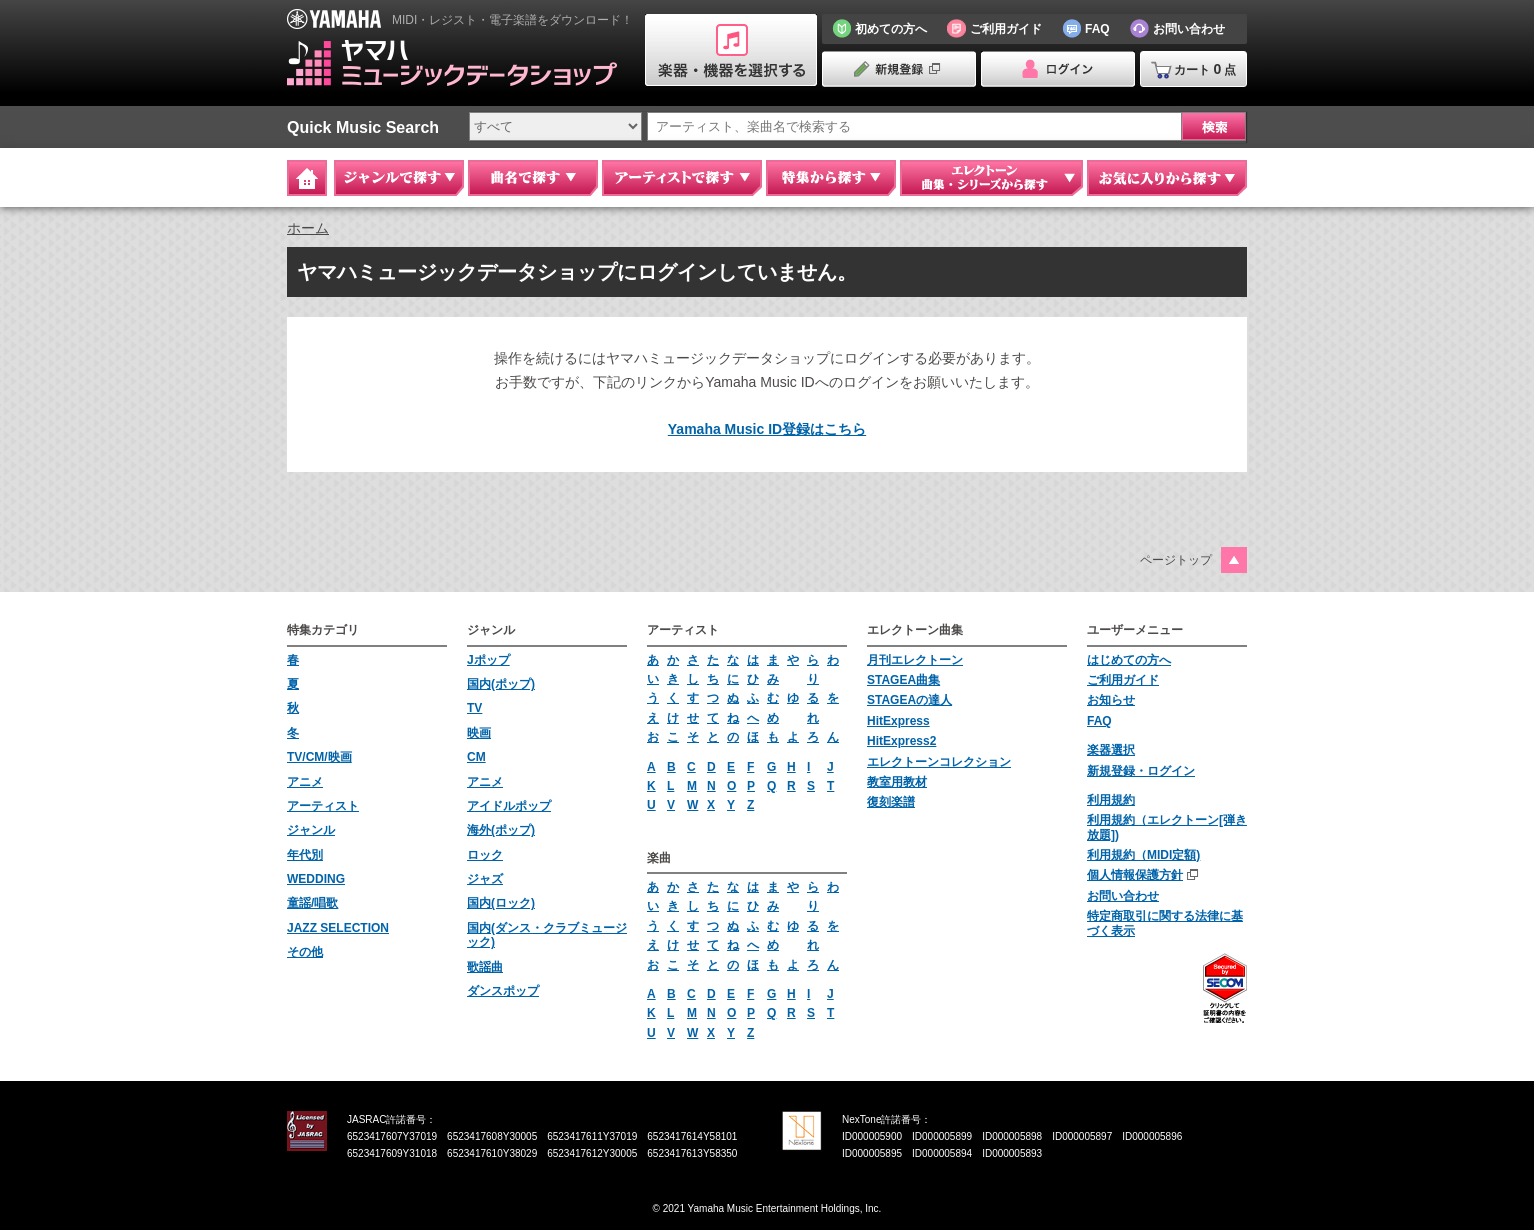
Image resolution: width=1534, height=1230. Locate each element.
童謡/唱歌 (312, 903)
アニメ (305, 782)
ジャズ (485, 879)
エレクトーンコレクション (939, 762)
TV (474, 708)
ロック (485, 855)
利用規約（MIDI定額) (1143, 855)
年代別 (305, 855)
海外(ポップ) (501, 830)
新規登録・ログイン (1141, 771)
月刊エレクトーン (915, 660)
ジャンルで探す (399, 178)
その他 (305, 952)
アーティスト (323, 806)
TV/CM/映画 (319, 757)
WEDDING (316, 879)
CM (476, 757)
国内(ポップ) (501, 684)
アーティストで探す (682, 178)
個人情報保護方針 (1135, 875)
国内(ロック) (501, 903)
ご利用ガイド (1123, 680)
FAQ (1099, 721)
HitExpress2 (901, 741)
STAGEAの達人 (909, 700)
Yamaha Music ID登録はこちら (767, 429)
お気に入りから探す (1167, 178)
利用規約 (1111, 800)
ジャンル (311, 830)
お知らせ (1111, 700)
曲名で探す (533, 178)
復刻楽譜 (891, 802)
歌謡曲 (485, 967)
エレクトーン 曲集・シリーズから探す (991, 178)
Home (307, 178)
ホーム (308, 228)
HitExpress (898, 721)
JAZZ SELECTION (338, 928)
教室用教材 (897, 782)
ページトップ (1176, 560)
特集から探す (831, 178)
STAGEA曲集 (903, 680)
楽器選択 (1111, 750)
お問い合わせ (1123, 896)
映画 (479, 733)
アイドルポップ (509, 806)
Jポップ (488, 660)
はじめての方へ (1129, 660)
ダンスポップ (503, 991)
